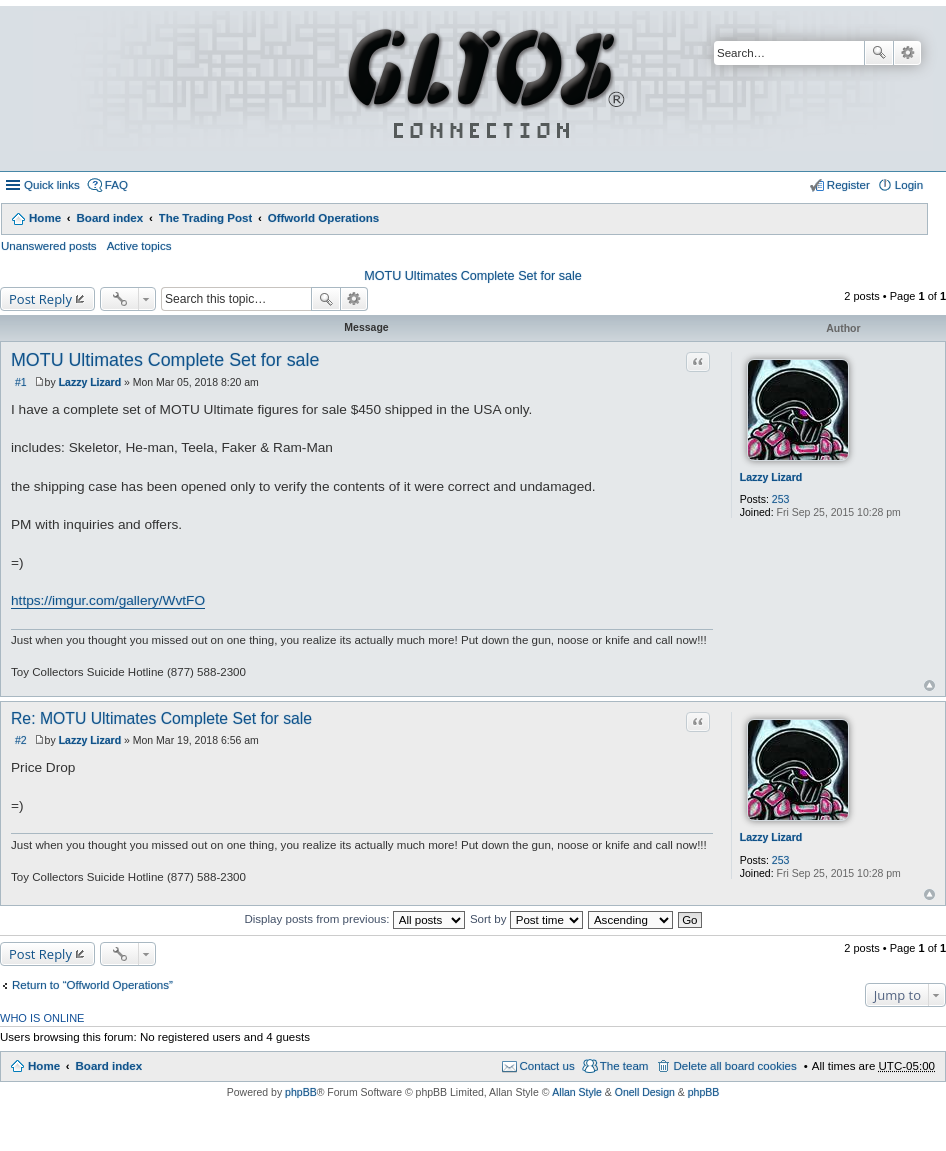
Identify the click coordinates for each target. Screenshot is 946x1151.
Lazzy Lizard (771, 477)
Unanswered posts (49, 246)
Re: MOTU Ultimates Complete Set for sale (161, 718)
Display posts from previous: (354, 919)
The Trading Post (206, 218)
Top (929, 685)
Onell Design (645, 1092)
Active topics (139, 246)
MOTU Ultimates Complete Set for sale (473, 276)
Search (879, 53)
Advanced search (907, 53)
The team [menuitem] (624, 1066)
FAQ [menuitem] (116, 185)
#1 (21, 382)
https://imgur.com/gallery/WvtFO (108, 600)
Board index (109, 218)
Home (45, 218)
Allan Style (577, 1092)
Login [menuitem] (909, 185)
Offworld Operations (324, 218)
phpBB (301, 1092)
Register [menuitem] (848, 185)
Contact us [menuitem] (547, 1066)
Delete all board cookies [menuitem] (734, 1066)
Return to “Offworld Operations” (92, 985)
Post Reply (40, 299)
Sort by (526, 919)
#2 (21, 740)
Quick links (52, 185)
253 (781, 499)
